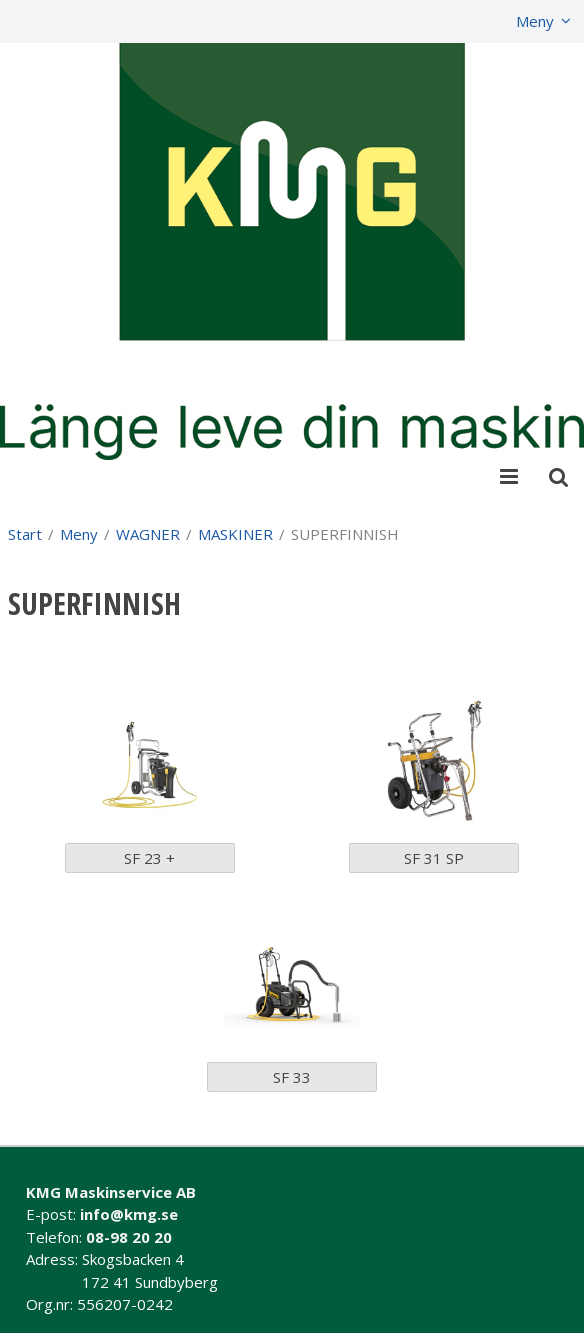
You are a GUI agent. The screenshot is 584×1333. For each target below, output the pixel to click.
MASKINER (235, 534)
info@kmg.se (129, 1214)
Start (25, 534)
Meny (535, 21)
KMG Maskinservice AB (111, 1192)
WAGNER (148, 534)
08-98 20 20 (129, 1237)
